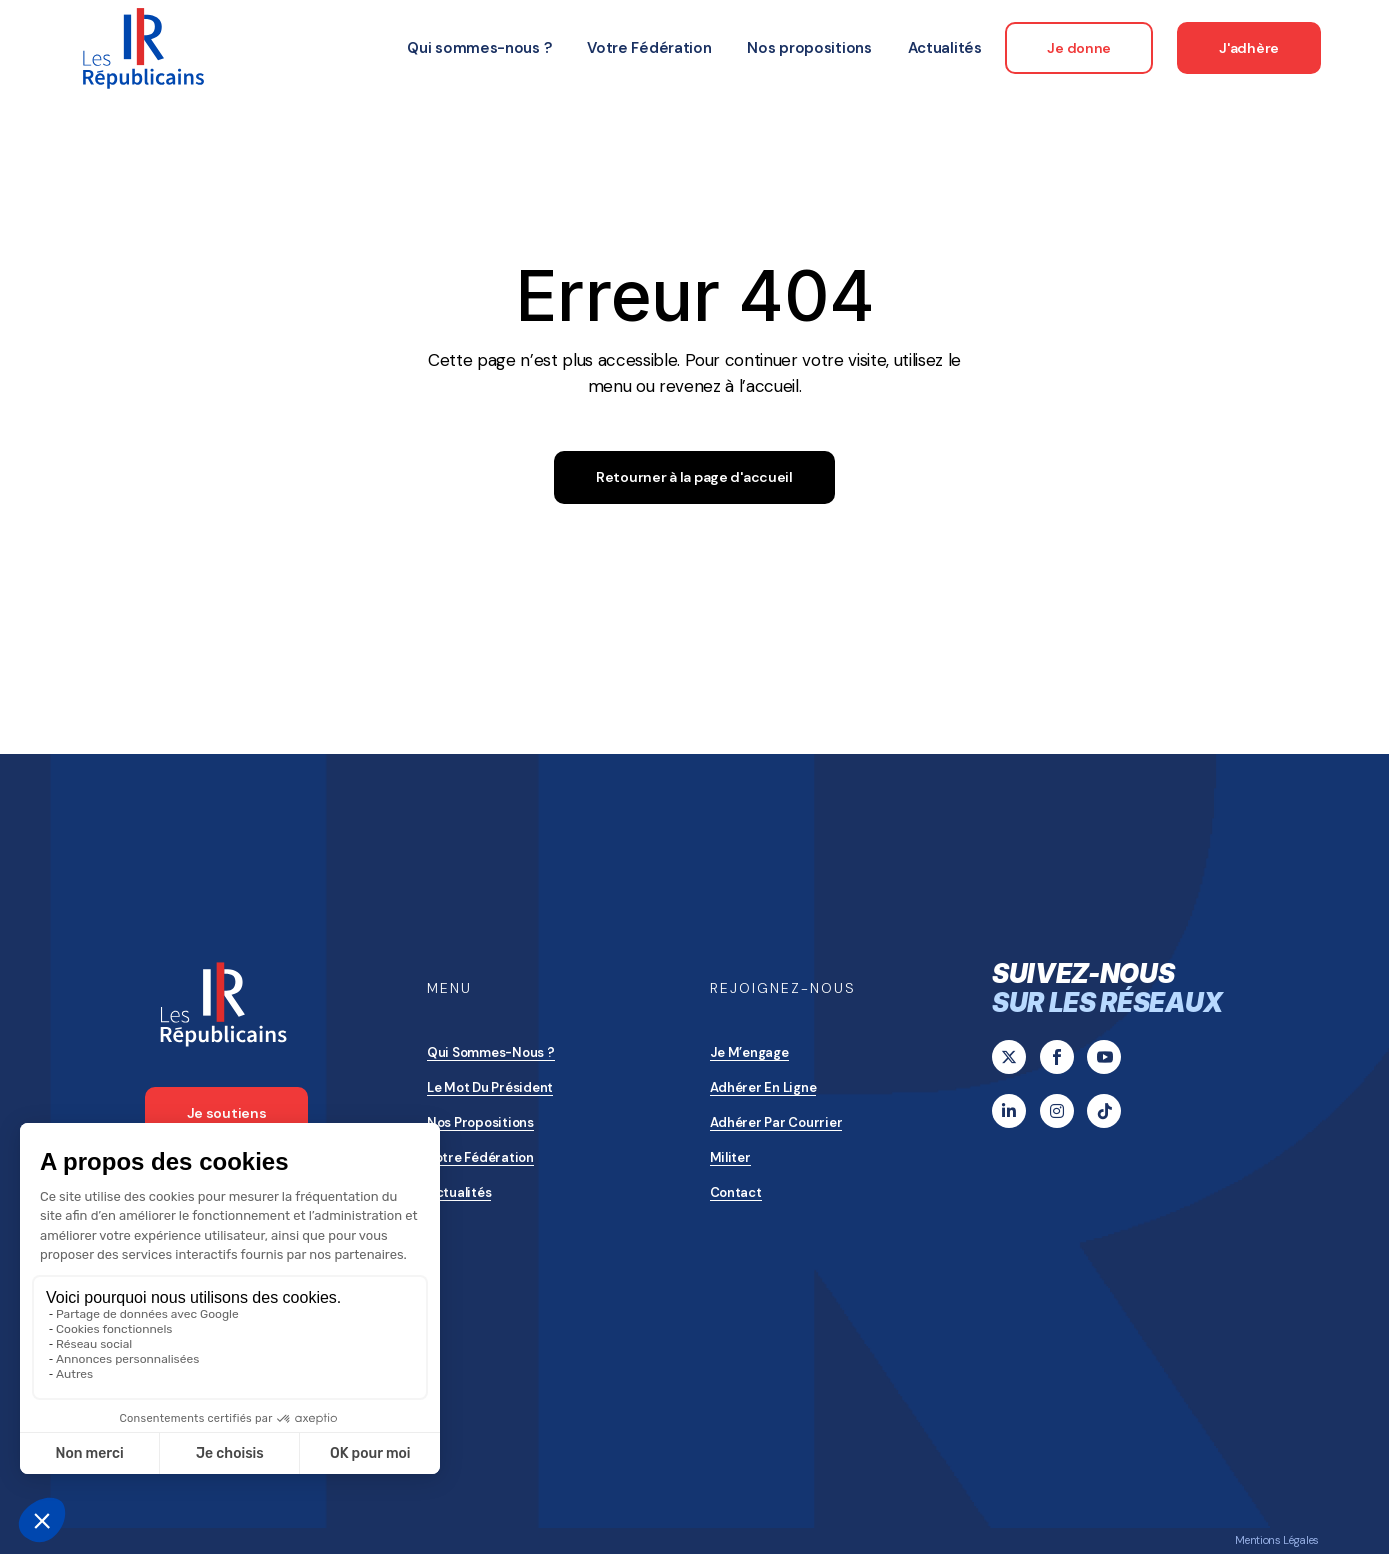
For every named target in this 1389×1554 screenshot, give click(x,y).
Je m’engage (749, 1052)
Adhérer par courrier (776, 1122)
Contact (736, 1192)
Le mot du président (490, 1087)
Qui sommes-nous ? (491, 1052)
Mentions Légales (1277, 1540)
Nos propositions (480, 1122)
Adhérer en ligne (763, 1087)
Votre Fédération (480, 1157)
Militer (730, 1157)
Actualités (459, 1192)
